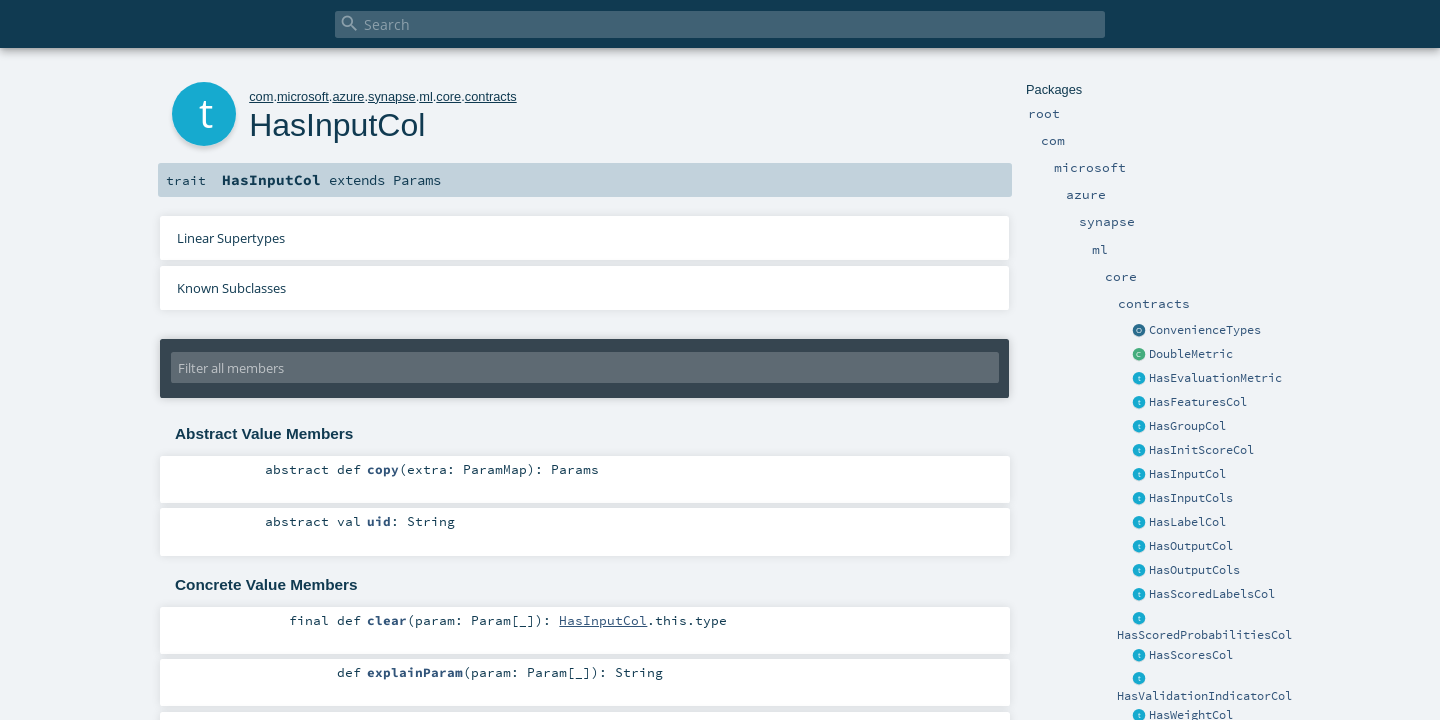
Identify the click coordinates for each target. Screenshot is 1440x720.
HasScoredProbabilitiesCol (1204, 635)
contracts (491, 96)
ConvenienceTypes (1205, 330)
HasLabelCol (1187, 522)
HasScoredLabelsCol (1212, 594)
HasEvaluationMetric (1215, 378)
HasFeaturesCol (1198, 402)
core (448, 96)
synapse (392, 96)
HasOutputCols (1194, 570)
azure (348, 96)
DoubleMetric (1191, 354)
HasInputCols (1191, 498)
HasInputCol (1187, 474)
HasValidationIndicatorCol (1204, 696)
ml (426, 96)
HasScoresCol (1191, 655)
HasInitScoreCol (1201, 450)
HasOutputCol (1191, 546)
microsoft (303, 96)
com (261, 96)
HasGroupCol (1187, 426)
